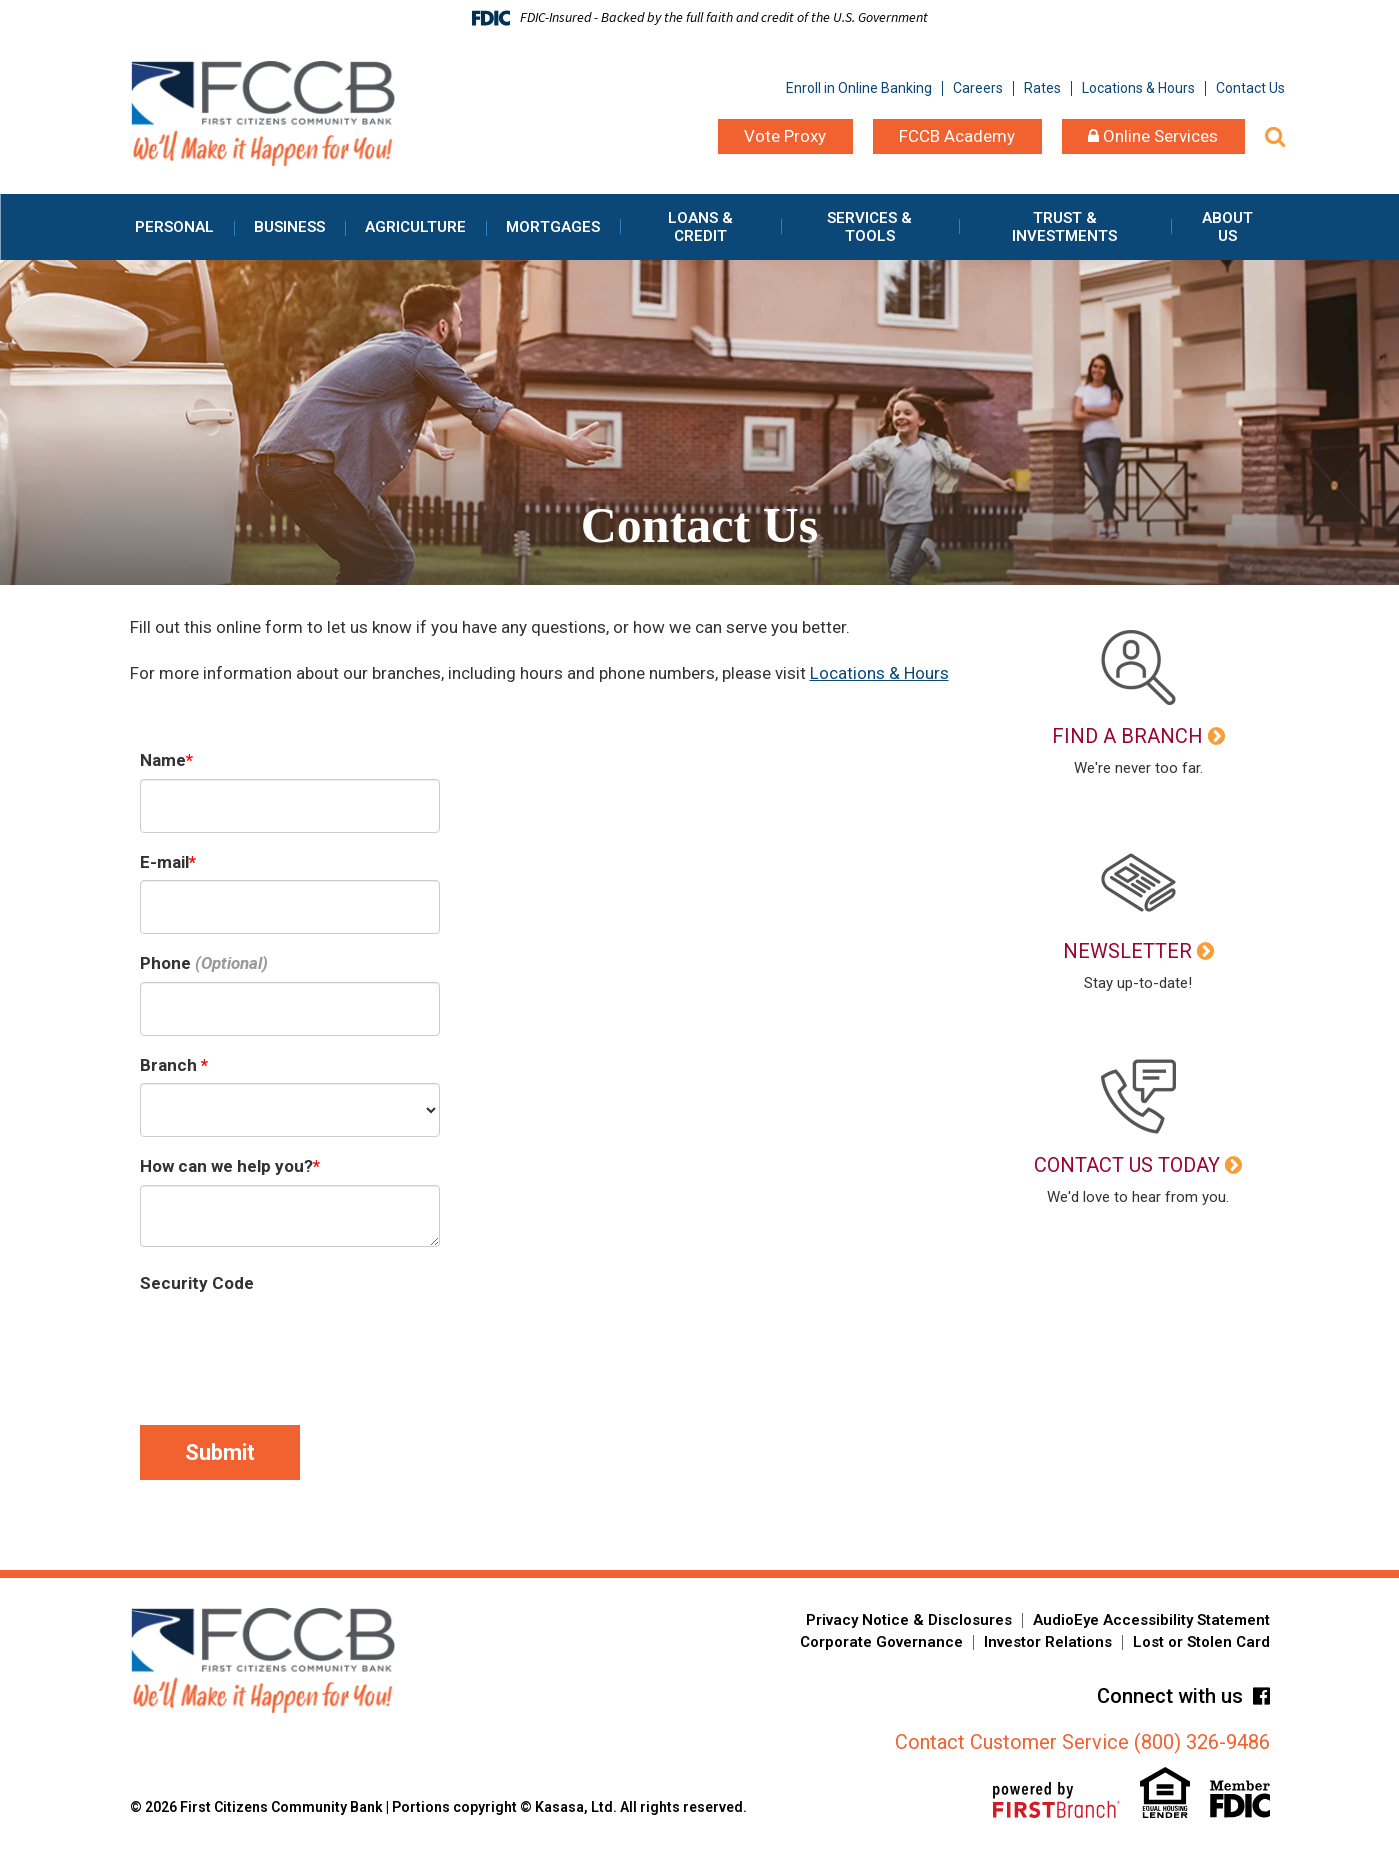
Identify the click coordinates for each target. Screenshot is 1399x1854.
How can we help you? (226, 1166)
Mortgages (553, 227)
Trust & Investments (1064, 227)
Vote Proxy (785, 136)
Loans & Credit (700, 227)
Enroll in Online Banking (859, 88)
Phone (165, 963)
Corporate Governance (881, 1642)
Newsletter (1127, 951)
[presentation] (292, 1341)
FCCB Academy (957, 136)
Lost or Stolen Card (1201, 1642)
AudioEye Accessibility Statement (1151, 1620)
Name (163, 760)
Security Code (197, 1283)
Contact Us (1250, 88)
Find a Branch (1127, 736)
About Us (1227, 227)
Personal (174, 227)
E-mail (164, 862)
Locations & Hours (1138, 88)
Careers (978, 88)
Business (289, 227)
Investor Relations (1048, 1642)
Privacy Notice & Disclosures (909, 1620)
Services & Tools (869, 227)
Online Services (1153, 136)
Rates (1042, 88)
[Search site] (1275, 136)
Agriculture (415, 227)
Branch (170, 1065)
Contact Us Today (1127, 1165)
